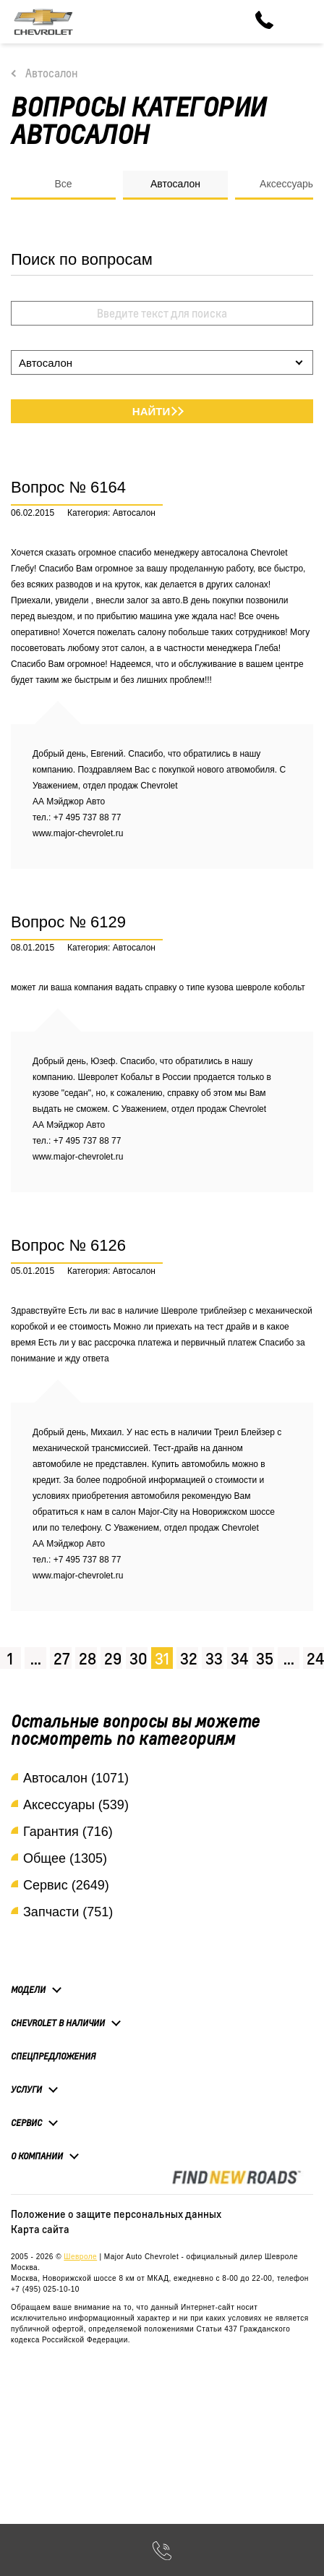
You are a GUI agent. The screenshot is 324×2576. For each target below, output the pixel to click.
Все (63, 184)
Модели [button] (28, 1989)
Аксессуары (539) (76, 1805)
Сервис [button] (26, 2122)
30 (138, 1658)
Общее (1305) (65, 1858)
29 (113, 1658)
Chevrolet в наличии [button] (58, 2022)
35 (264, 1658)
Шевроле (80, 2257)
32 (188, 1658)
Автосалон (51, 73)
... (35, 1658)
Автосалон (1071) (76, 1778)
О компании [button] (37, 2155)
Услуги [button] (26, 2089)
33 (214, 1658)
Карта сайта (40, 2228)
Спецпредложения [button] (53, 2056)
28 (87, 1658)
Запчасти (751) (68, 1912)
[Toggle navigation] (302, 22)
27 (62, 1658)
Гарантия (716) (68, 1831)
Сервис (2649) (66, 1885)
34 (239, 1658)
